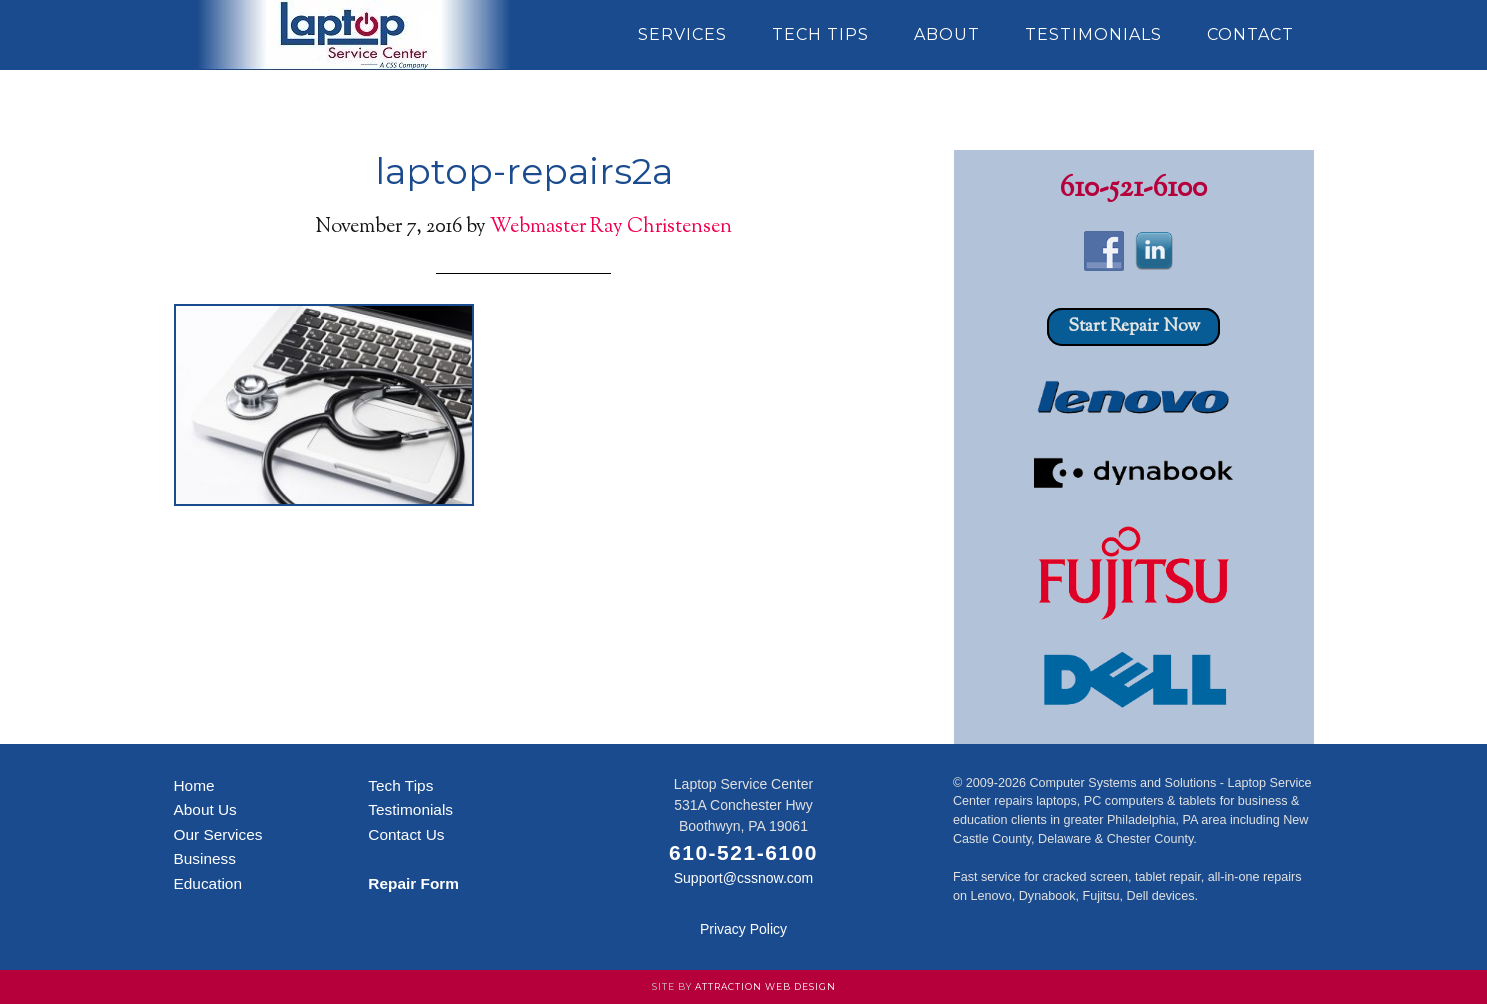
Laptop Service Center (354, 35)
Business (205, 858)
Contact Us (406, 834)
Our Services (218, 834)
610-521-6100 (1133, 189)
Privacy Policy (743, 929)
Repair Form (413, 883)
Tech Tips (400, 785)
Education (208, 883)
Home (194, 785)
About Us (205, 809)
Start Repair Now (1134, 327)
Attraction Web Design (765, 986)
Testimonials (410, 809)
